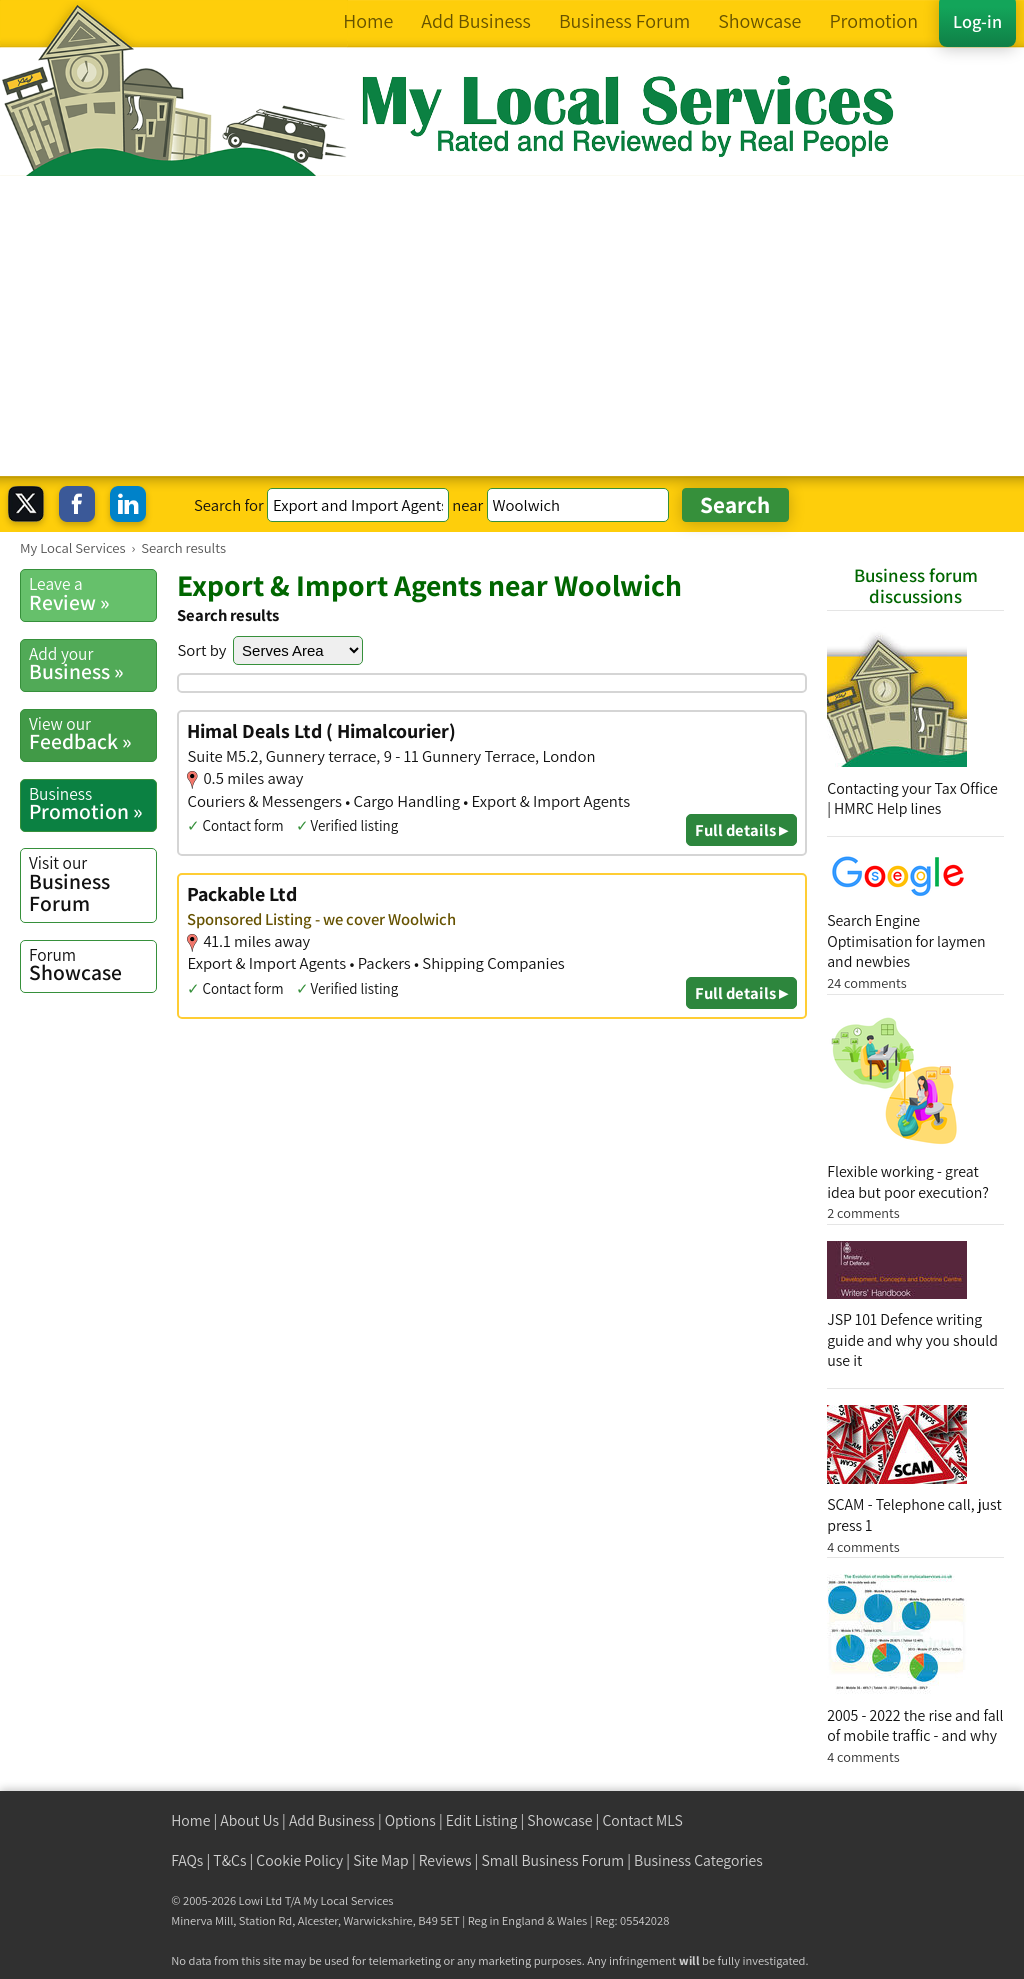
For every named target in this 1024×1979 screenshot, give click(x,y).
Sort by (201, 650)
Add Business (332, 1820)
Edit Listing (482, 1820)
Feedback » (92, 734)
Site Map (381, 1860)
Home (190, 1820)
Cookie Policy (299, 1860)
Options (410, 1820)
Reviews (445, 1860)
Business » (92, 664)
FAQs (187, 1860)
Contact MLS (642, 1820)
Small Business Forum (552, 1860)
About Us (249, 1820)
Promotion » (92, 804)
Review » (92, 594)
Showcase (92, 965)
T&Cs (229, 1860)
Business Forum (92, 883)
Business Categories (698, 1860)
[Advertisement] (512, 326)
